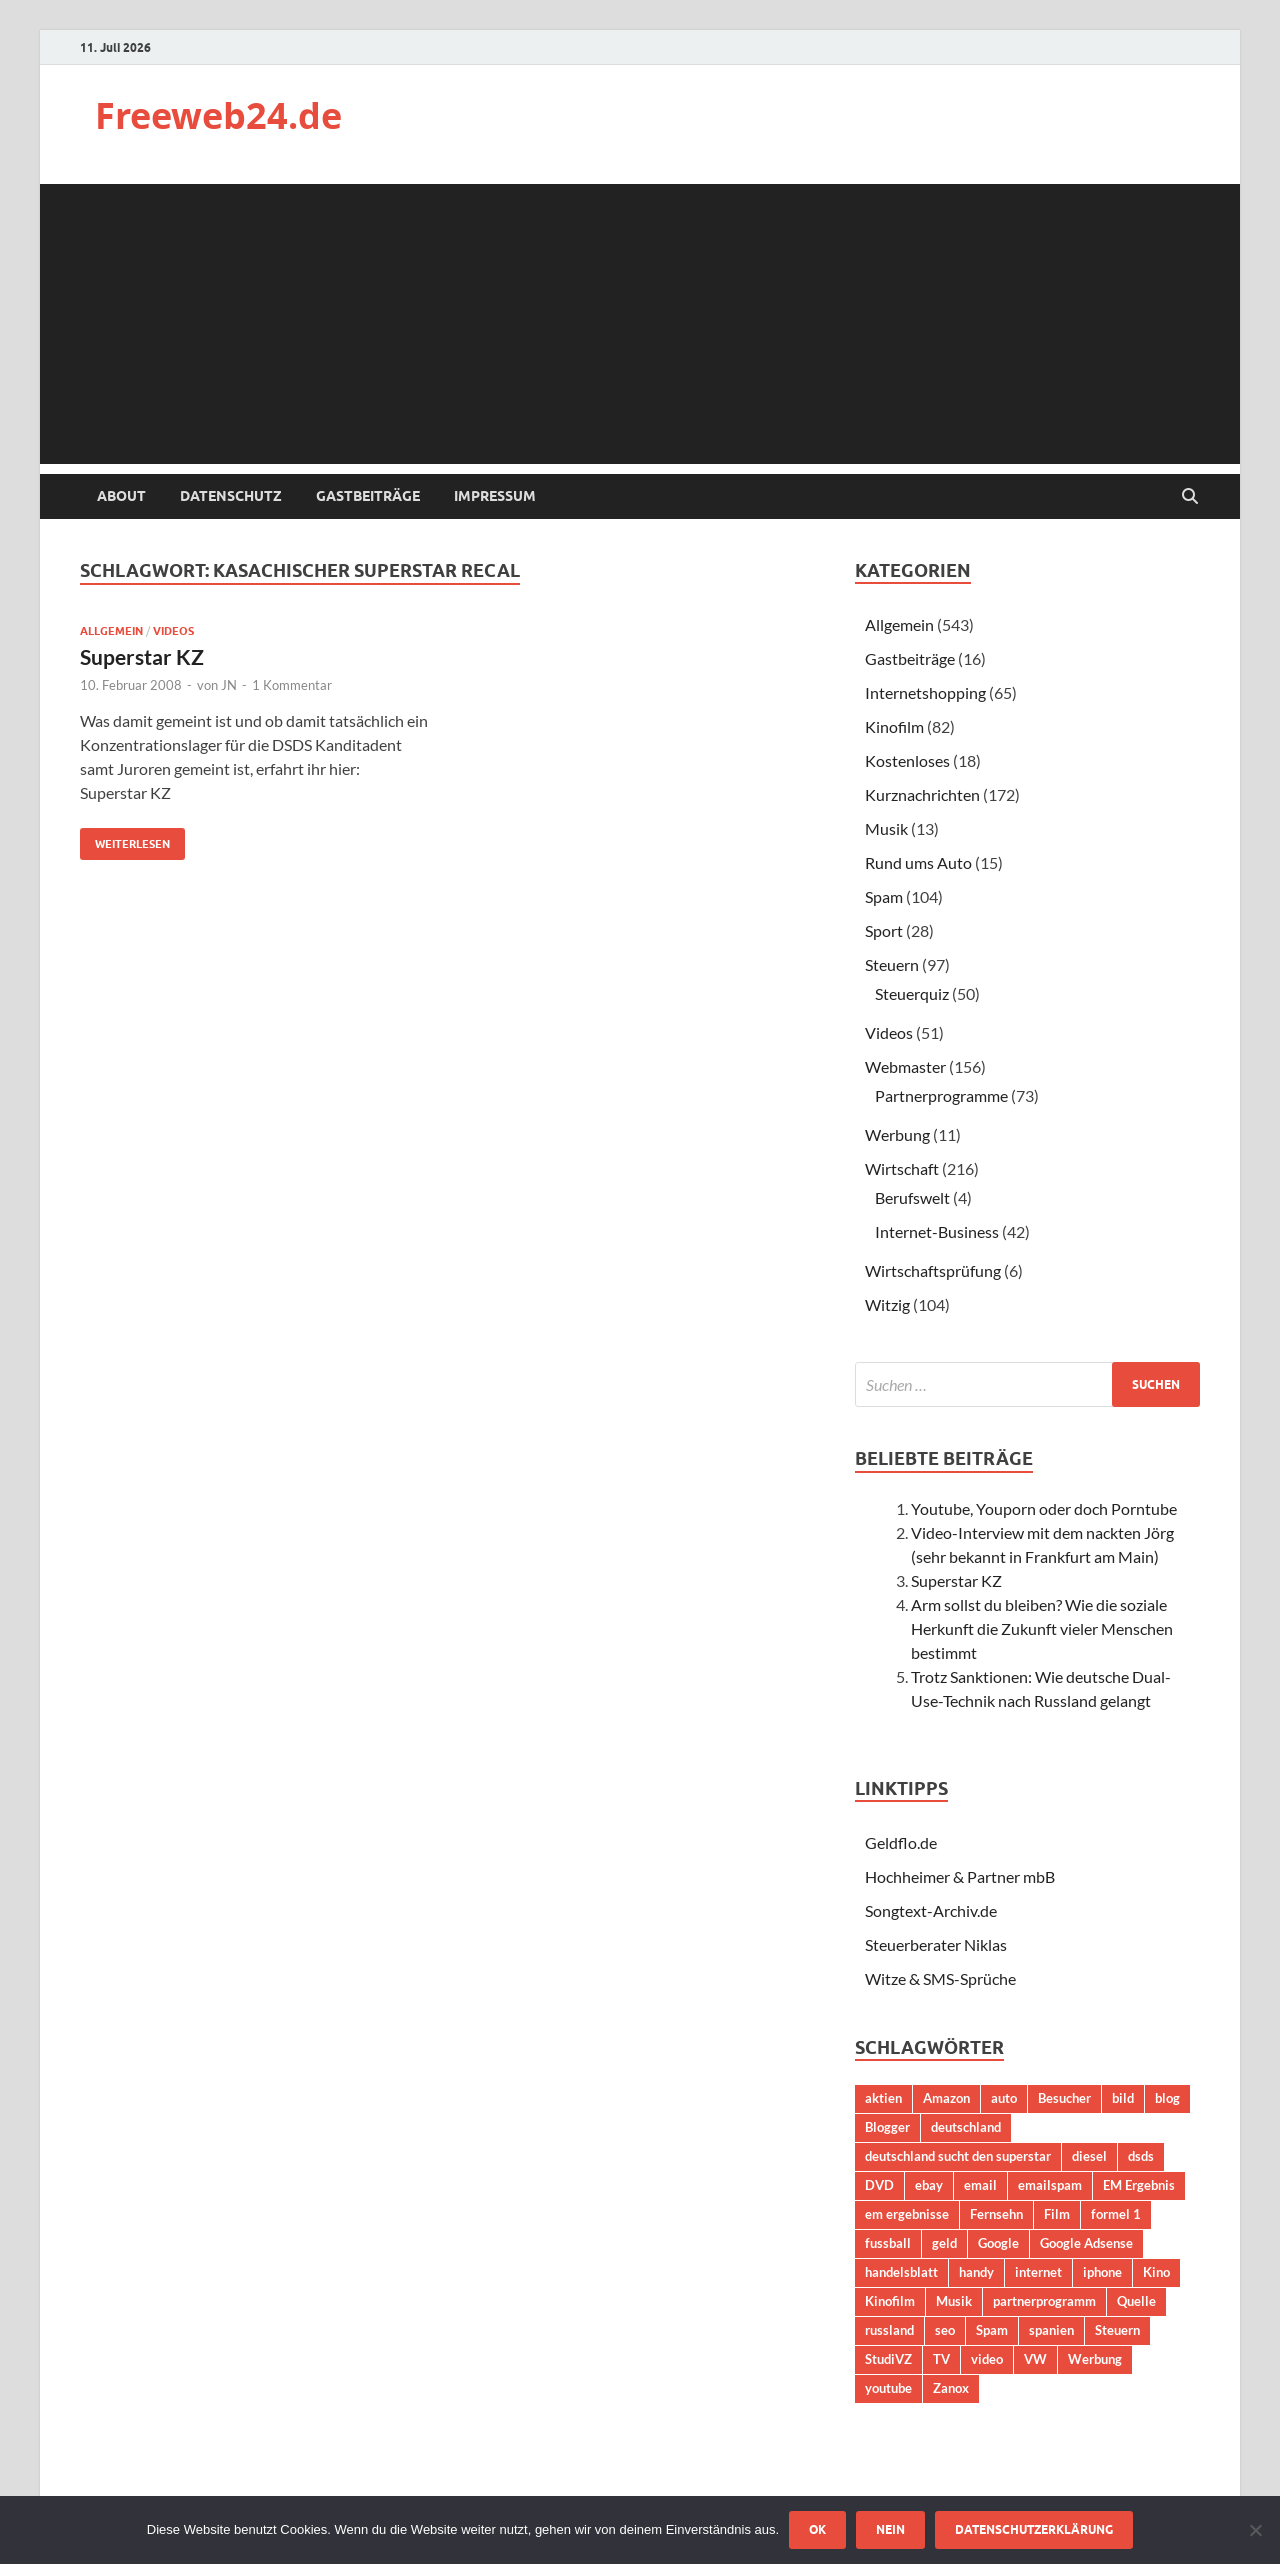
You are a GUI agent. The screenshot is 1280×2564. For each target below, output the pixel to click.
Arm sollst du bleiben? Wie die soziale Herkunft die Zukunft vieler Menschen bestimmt (1042, 1628)
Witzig (887, 1304)
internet (1038, 2272)
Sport (884, 930)
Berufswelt (912, 1197)
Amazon (946, 2098)
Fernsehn (996, 2214)
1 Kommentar (292, 685)
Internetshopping (925, 692)
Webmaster (905, 1066)
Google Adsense (1086, 2243)
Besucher (1064, 2098)
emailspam (1050, 2185)
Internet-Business (937, 1231)
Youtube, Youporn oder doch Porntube (1044, 1508)
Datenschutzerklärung (1034, 2529)
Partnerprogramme (941, 1095)
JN (229, 685)
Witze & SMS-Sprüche (940, 1978)
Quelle (1136, 2301)
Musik (886, 828)
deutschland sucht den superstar (958, 2156)
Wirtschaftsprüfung (933, 1270)
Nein (890, 2529)
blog (1167, 2098)
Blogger (887, 2127)
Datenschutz (231, 496)
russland (889, 2330)
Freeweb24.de (218, 115)
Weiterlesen (125, 839)
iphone (1102, 2272)
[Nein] (1255, 2530)
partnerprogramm (1044, 2301)
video (987, 2359)
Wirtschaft (902, 1168)
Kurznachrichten (922, 794)
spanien (1051, 2330)
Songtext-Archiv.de (931, 1910)
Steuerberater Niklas (936, 1944)
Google (998, 2243)
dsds (1141, 2156)
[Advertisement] (640, 324)
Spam (884, 896)
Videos (173, 631)
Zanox (951, 2388)
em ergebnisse (907, 2214)
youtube (888, 2388)
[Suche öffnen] (1190, 497)
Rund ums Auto (918, 862)
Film (1057, 2214)
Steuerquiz (912, 993)
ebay (929, 2185)
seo (945, 2330)
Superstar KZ (142, 656)
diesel (1089, 2156)
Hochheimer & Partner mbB (960, 1876)
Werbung (897, 1134)
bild (1123, 2098)
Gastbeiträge (368, 496)
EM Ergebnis (1139, 2185)
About (121, 496)
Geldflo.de (901, 1842)
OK (817, 2529)
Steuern (892, 964)
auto (1004, 2098)
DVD (879, 2185)
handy (976, 2272)
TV (941, 2359)
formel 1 (1116, 2214)
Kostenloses (907, 760)
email (980, 2185)
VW (1035, 2359)
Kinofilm (894, 726)
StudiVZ (888, 2359)
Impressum (495, 496)
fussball (888, 2243)
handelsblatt (901, 2272)
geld (944, 2243)
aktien (883, 2098)
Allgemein (111, 631)
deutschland (966, 2127)
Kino (1156, 2272)
